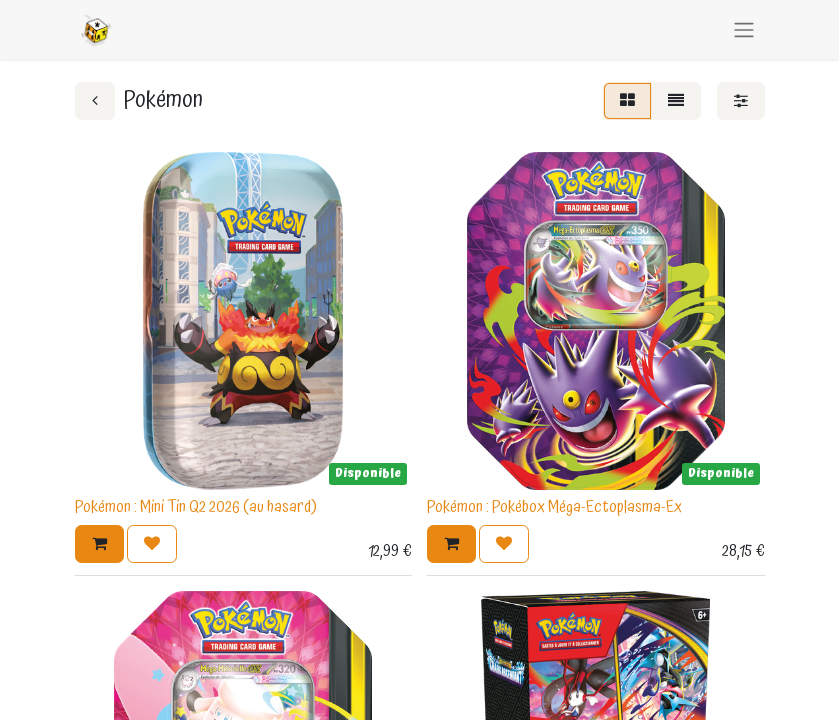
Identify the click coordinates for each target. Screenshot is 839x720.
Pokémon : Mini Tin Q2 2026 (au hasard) (196, 507)
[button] (99, 544)
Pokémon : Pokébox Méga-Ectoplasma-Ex (554, 507)
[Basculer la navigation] (744, 29)
